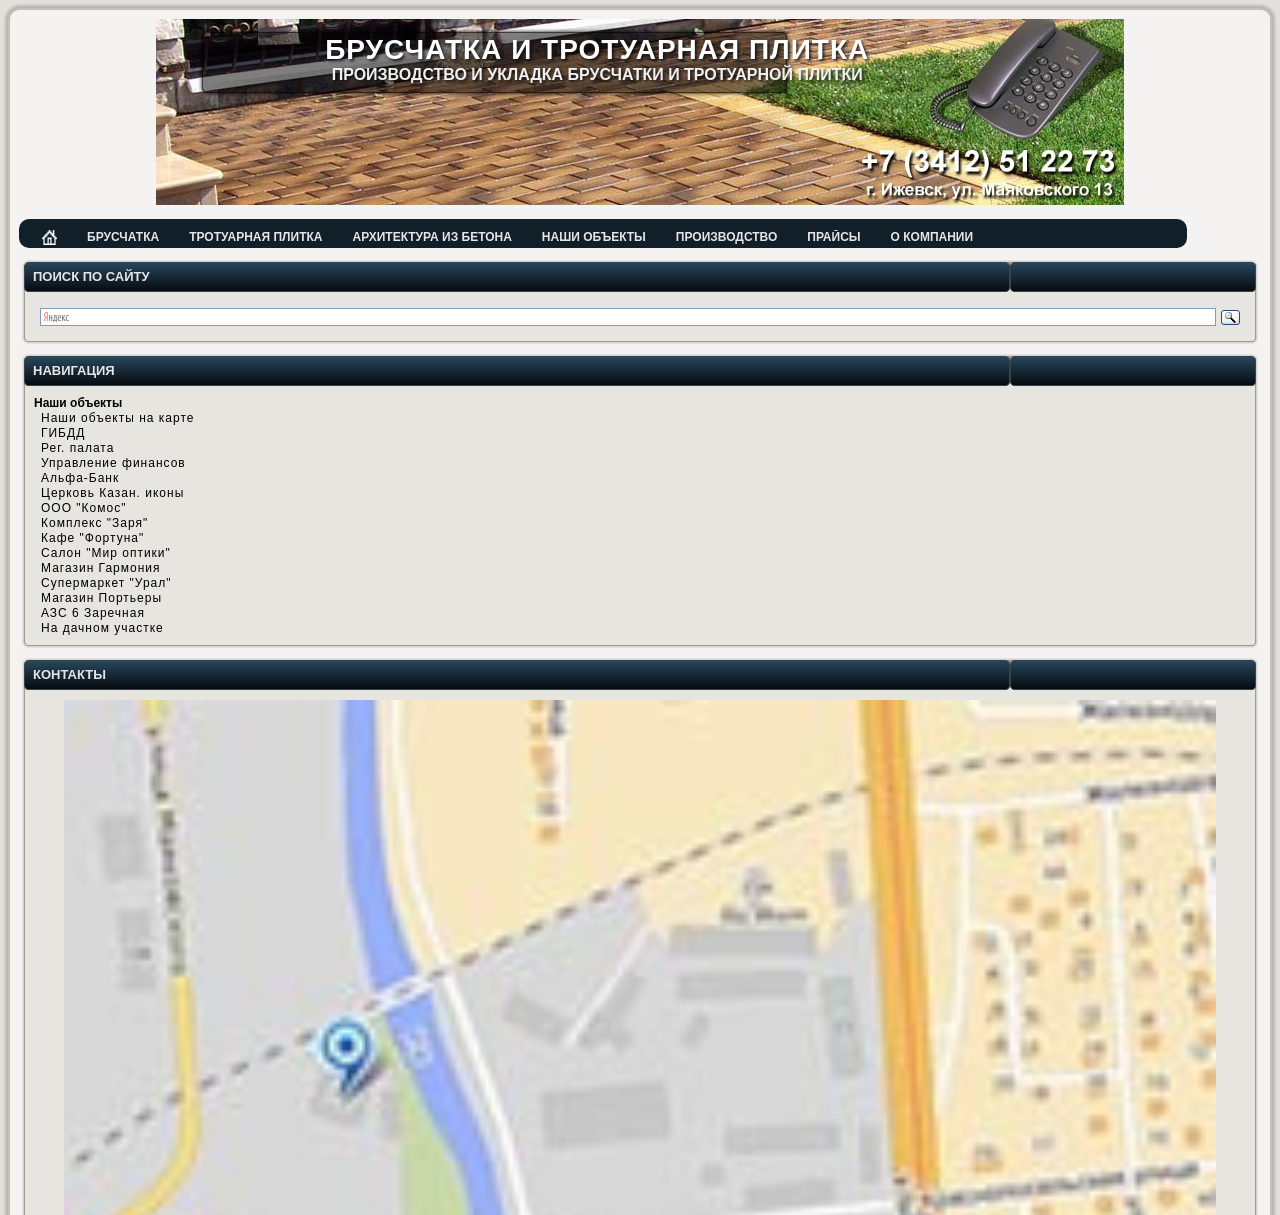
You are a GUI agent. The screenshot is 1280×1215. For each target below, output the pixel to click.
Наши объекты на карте (117, 418)
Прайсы (833, 237)
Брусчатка (123, 237)
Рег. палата (77, 448)
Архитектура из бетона (431, 237)
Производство (726, 237)
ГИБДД (63, 433)
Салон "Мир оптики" (106, 553)
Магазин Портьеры (101, 598)
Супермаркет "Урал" (106, 583)
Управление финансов (113, 463)
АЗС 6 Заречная (93, 613)
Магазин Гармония (101, 568)
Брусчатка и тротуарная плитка (597, 49)
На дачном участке (102, 628)
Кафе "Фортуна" (92, 538)
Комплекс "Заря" (94, 523)
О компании (932, 237)
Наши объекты (594, 237)
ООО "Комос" (83, 508)
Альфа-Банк (80, 478)
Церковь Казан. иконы (112, 493)
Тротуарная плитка (255, 237)
